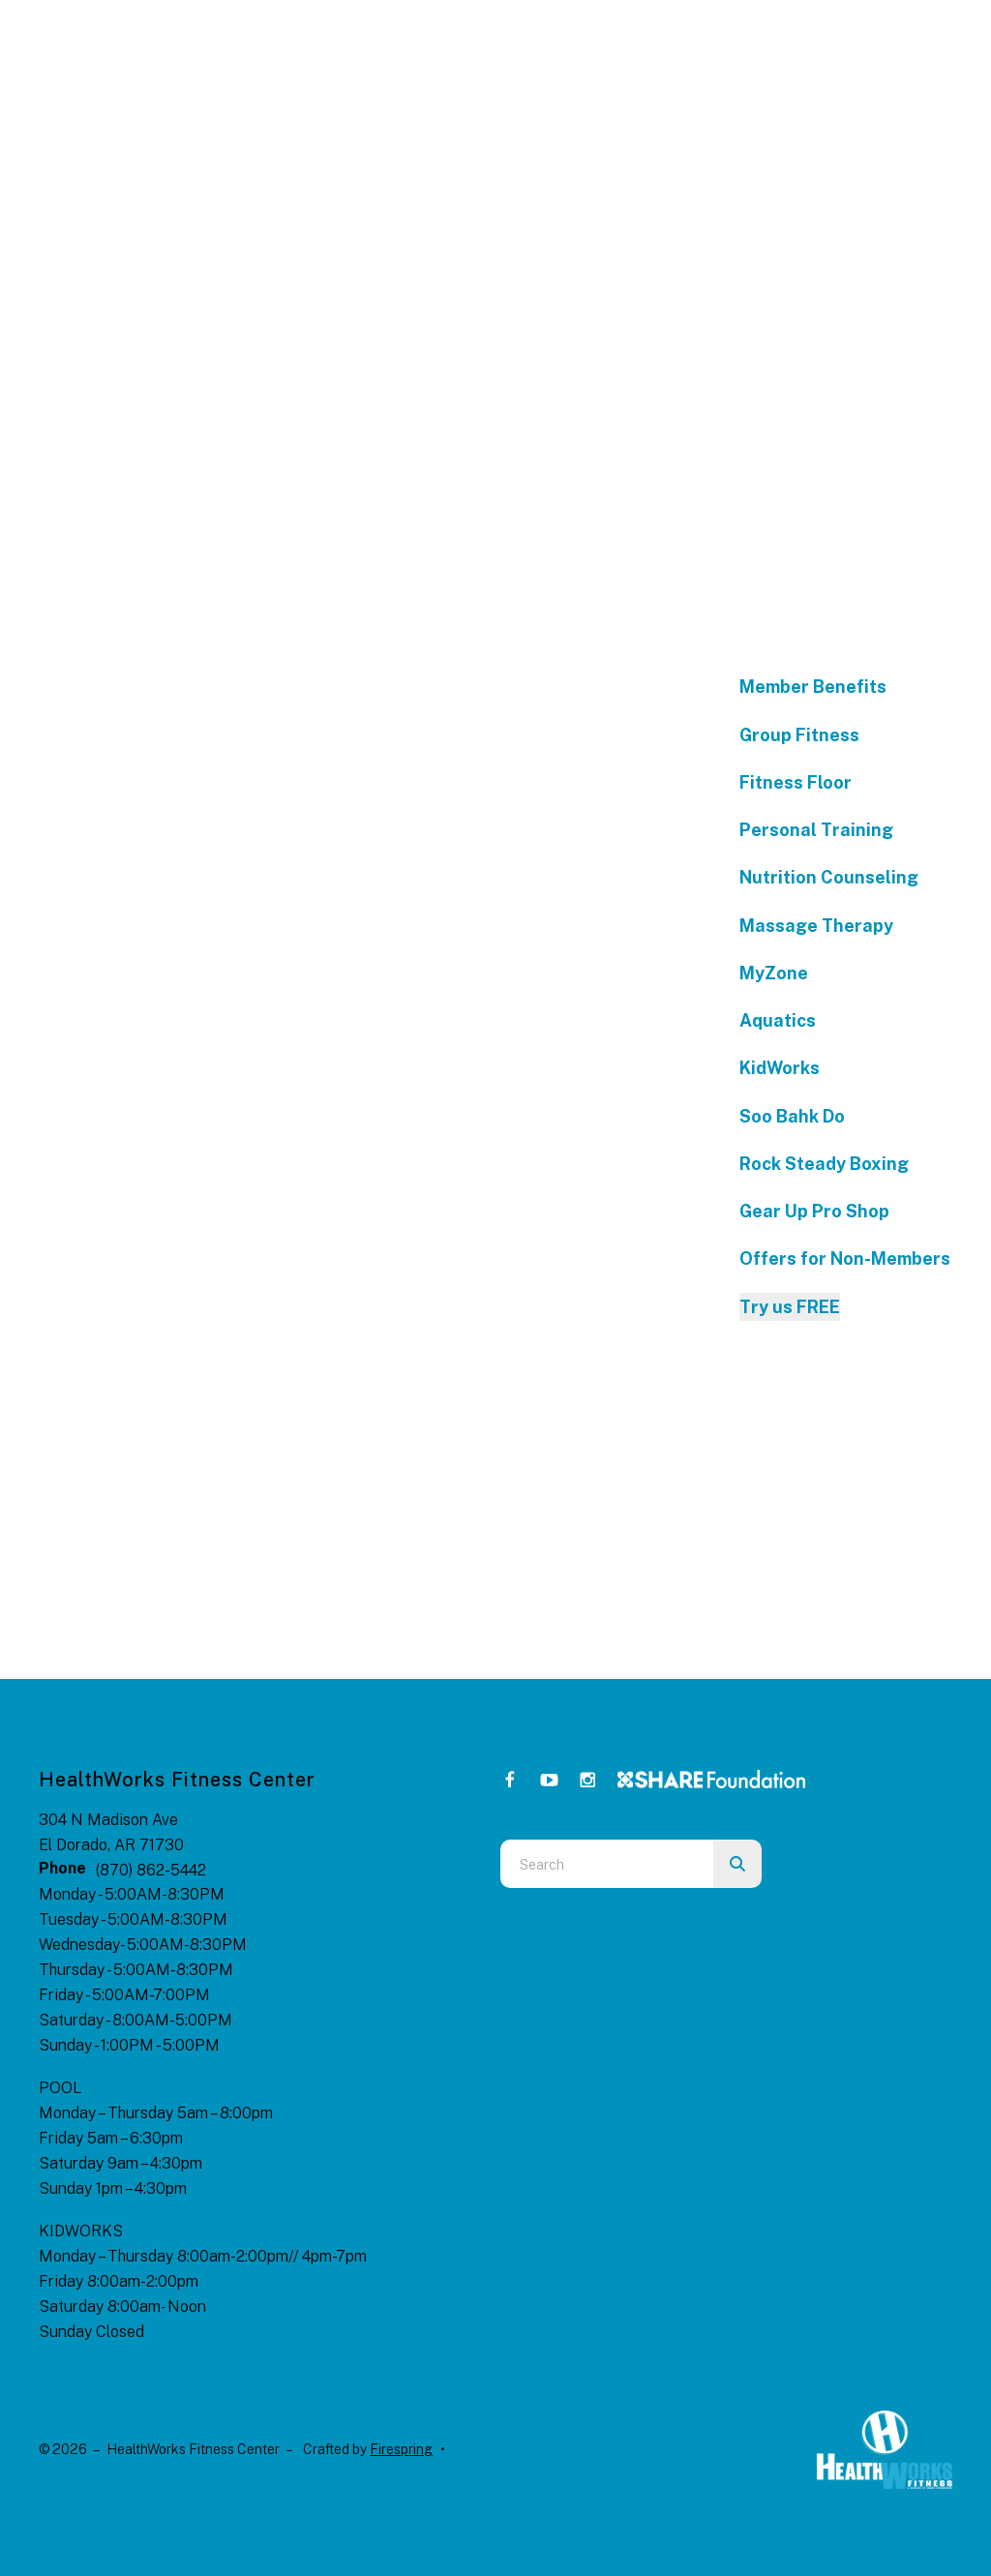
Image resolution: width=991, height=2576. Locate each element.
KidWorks (779, 1068)
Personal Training (816, 830)
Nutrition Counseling (828, 877)
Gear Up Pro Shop (814, 1211)
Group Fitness (799, 735)
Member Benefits (812, 686)
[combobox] (606, 1864)
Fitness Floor (795, 782)
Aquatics (777, 1020)
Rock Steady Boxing (824, 1163)
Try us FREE (789, 1307)
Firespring (401, 2449)
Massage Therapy (816, 925)
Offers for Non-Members (844, 1258)
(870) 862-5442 (151, 1870)
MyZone (773, 973)
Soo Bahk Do (792, 1116)
